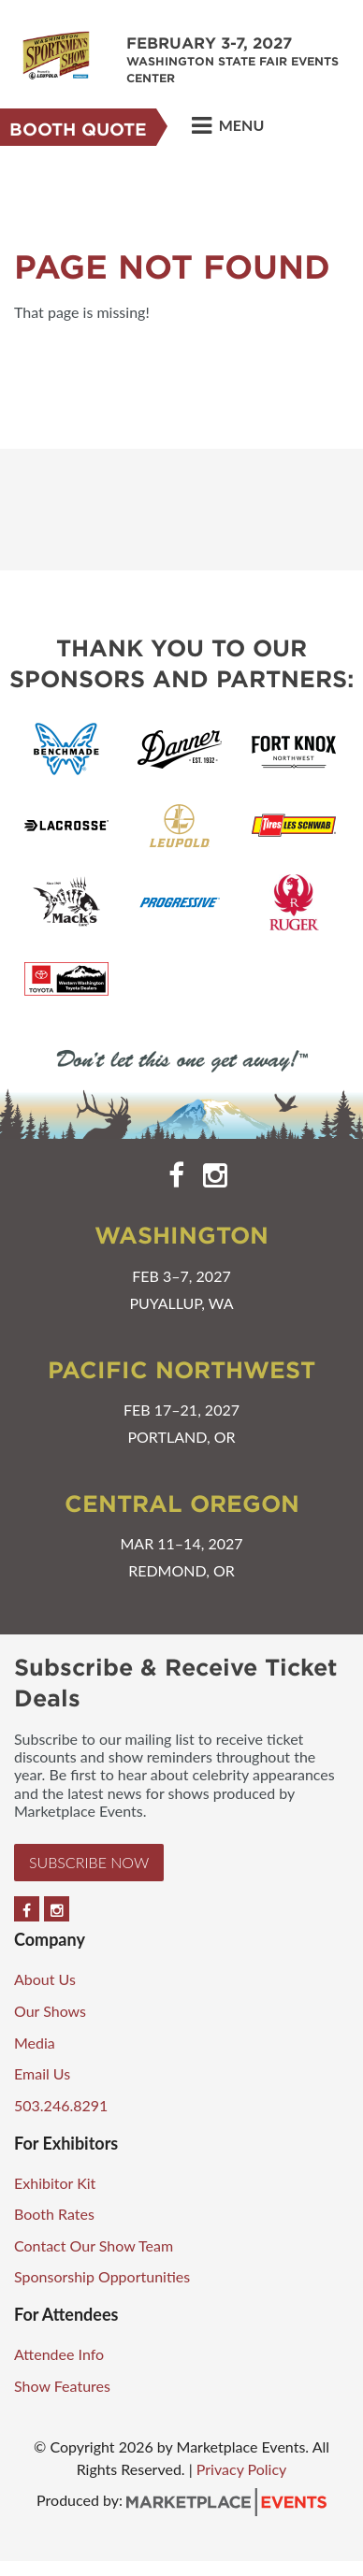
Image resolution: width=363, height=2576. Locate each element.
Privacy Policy (241, 2469)
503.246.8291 (61, 2105)
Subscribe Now (89, 1862)
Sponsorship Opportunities (102, 2276)
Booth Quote (78, 129)
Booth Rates (54, 2214)
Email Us (42, 2073)
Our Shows (50, 2011)
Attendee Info (59, 2354)
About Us (45, 1979)
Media (34, 2042)
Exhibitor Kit (54, 2183)
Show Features (62, 2386)
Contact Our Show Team (93, 2245)
